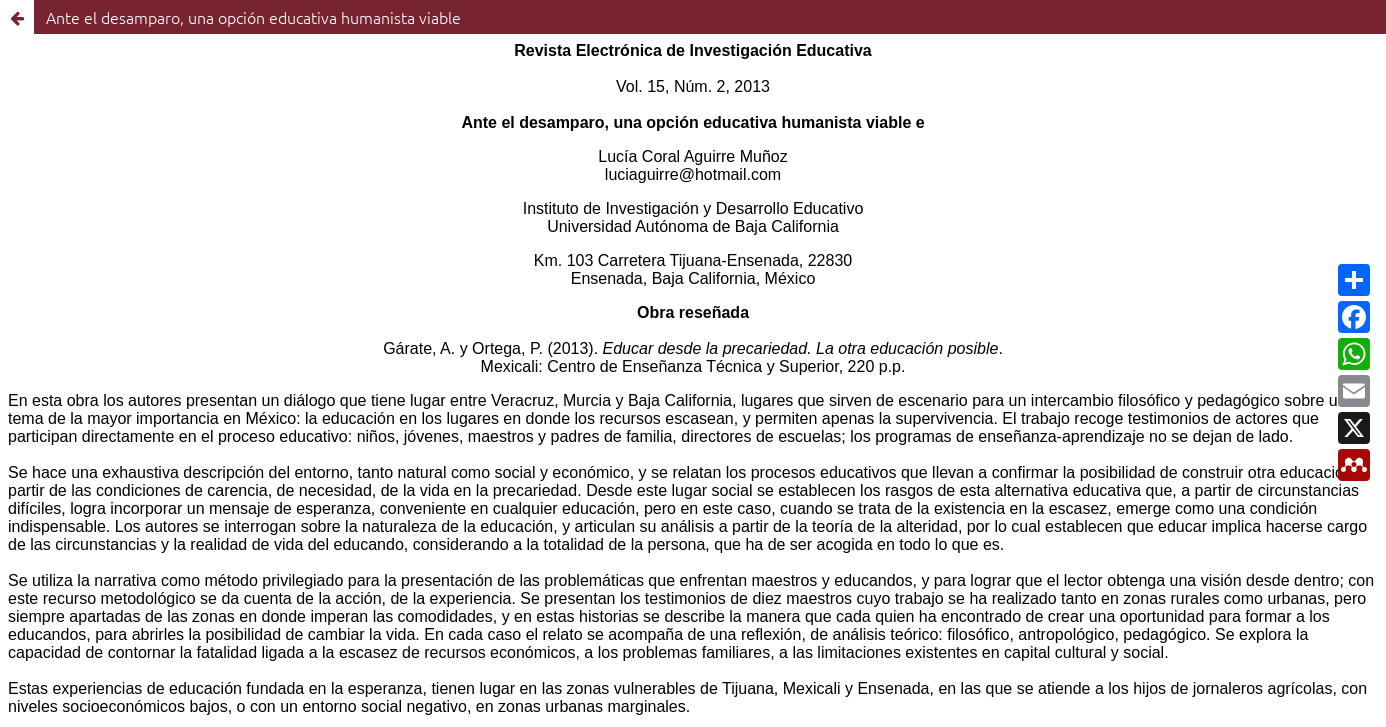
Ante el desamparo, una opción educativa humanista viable (253, 17)
